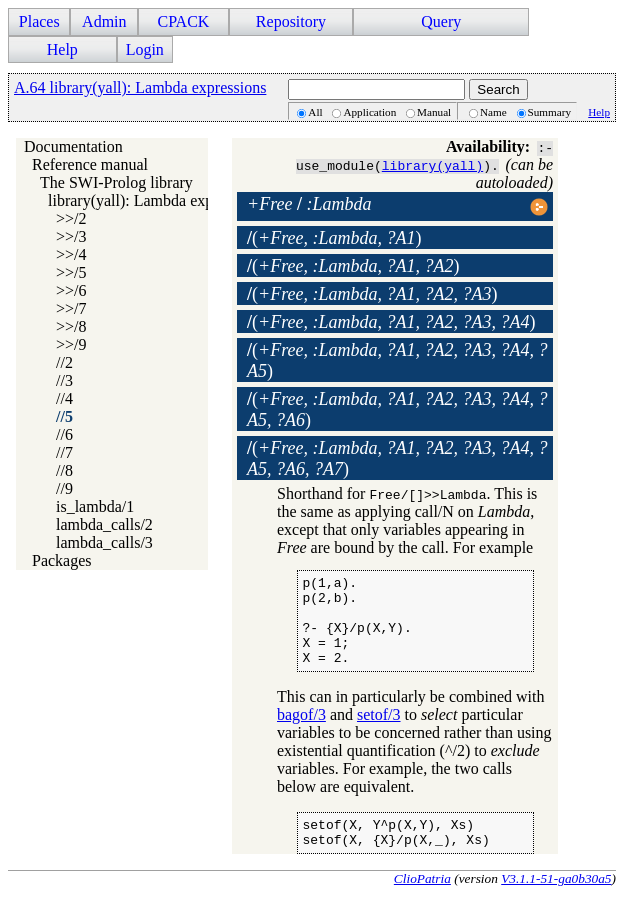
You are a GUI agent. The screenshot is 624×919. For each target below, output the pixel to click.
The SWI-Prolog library (116, 182)
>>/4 (71, 254)
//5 (64, 416)
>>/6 (71, 290)
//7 (64, 452)
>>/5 (71, 272)
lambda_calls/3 (104, 542)
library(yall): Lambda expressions (156, 200)
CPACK (183, 21)
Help (62, 49)
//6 (64, 434)
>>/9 (71, 344)
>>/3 (71, 236)
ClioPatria (422, 902)
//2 (64, 362)
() (334, 238)
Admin (104, 21)
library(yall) (432, 165)
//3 (64, 380)
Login (145, 49)
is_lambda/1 (95, 506)
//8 (64, 470)
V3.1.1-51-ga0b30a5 (556, 902)
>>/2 (71, 218)
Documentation (73, 146)
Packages (62, 560)
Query (441, 21)
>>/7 (71, 308)
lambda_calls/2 (104, 524)
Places (39, 21)
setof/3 (379, 732)
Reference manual (90, 164)
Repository (291, 21)
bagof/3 (301, 732)
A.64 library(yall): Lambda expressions (140, 87)
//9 (64, 488)
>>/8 (71, 326)
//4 (64, 398)
